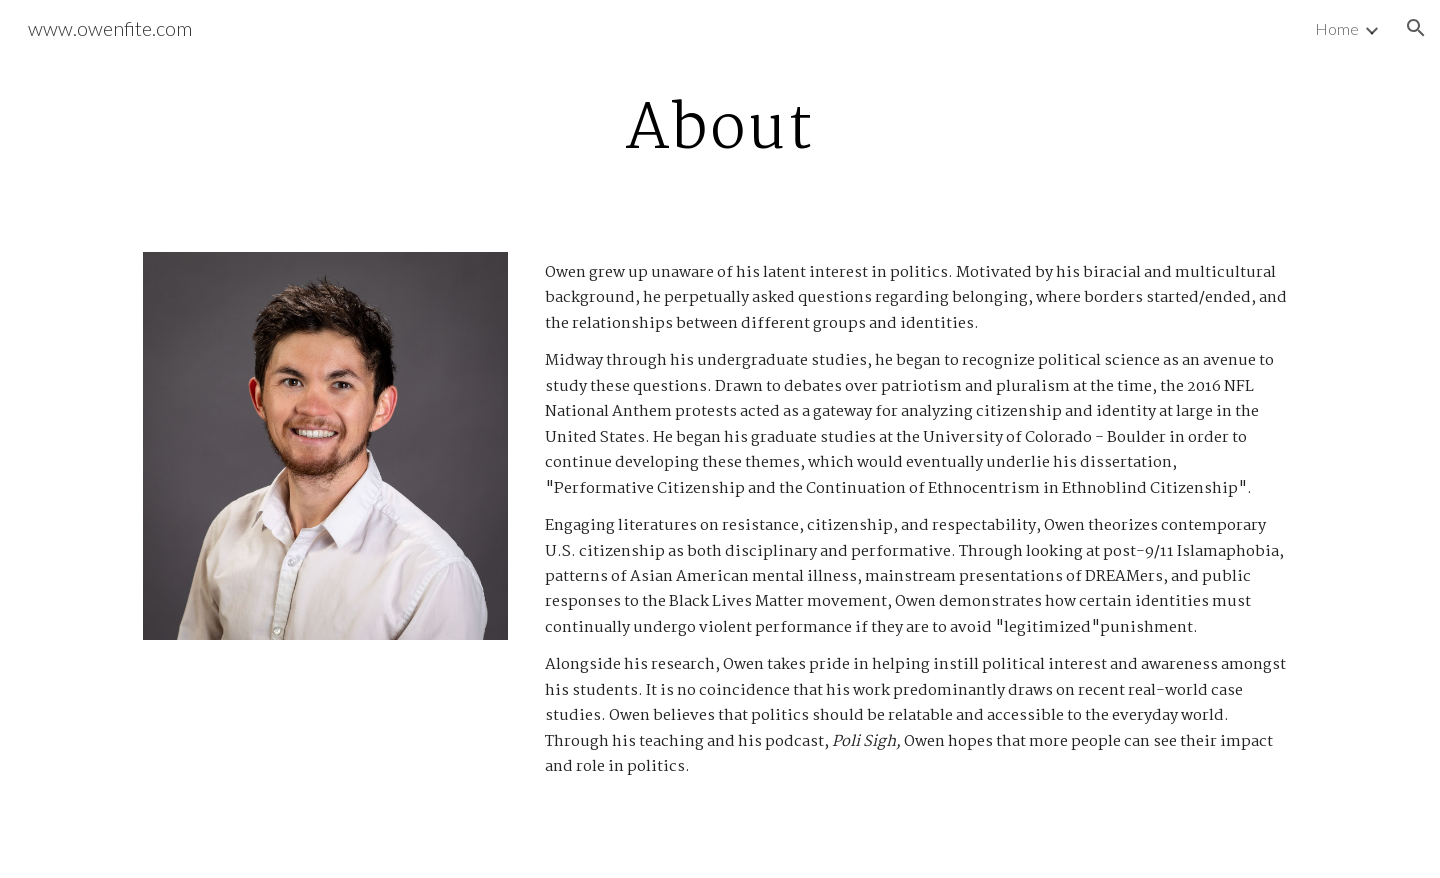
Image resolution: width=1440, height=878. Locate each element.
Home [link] (1337, 28)
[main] (720, 128)
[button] (1416, 28)
